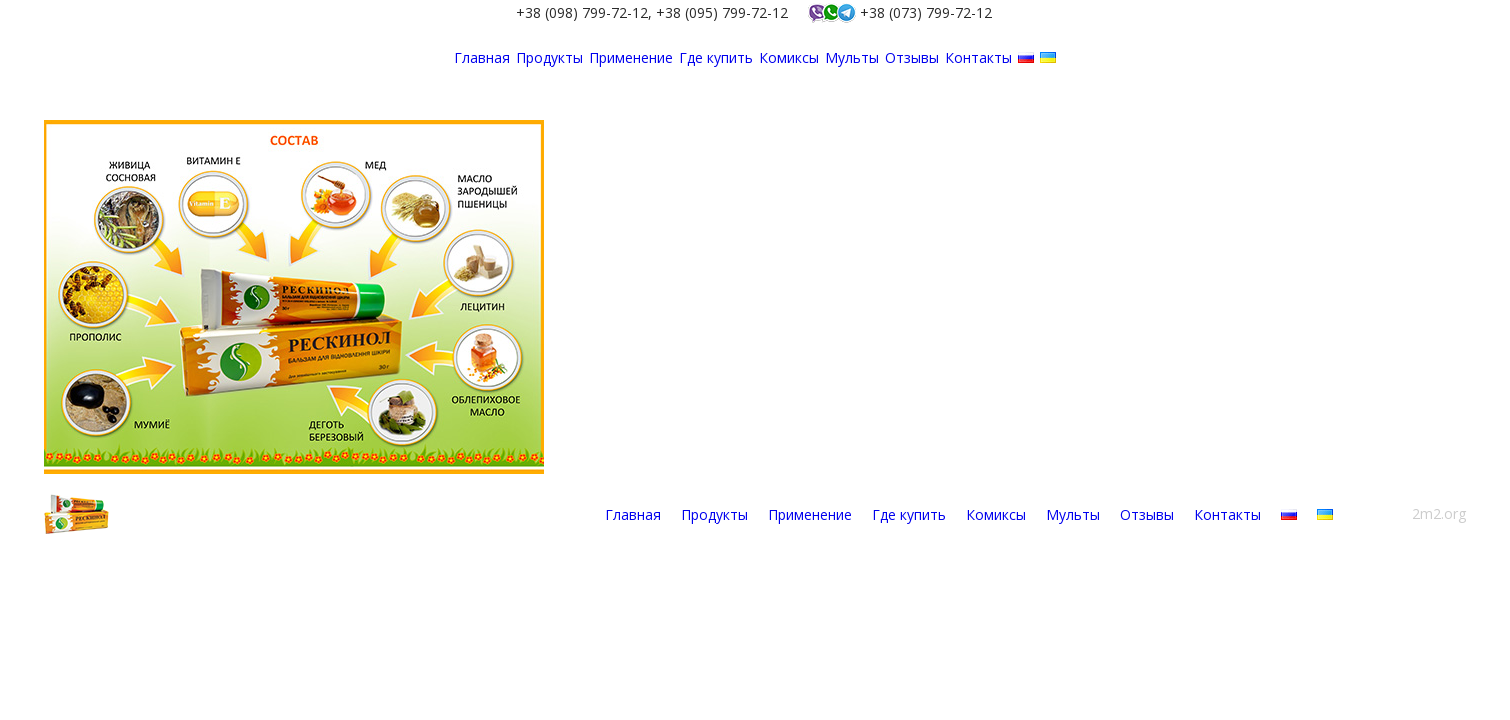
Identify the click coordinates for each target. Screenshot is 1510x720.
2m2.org (1439, 513)
